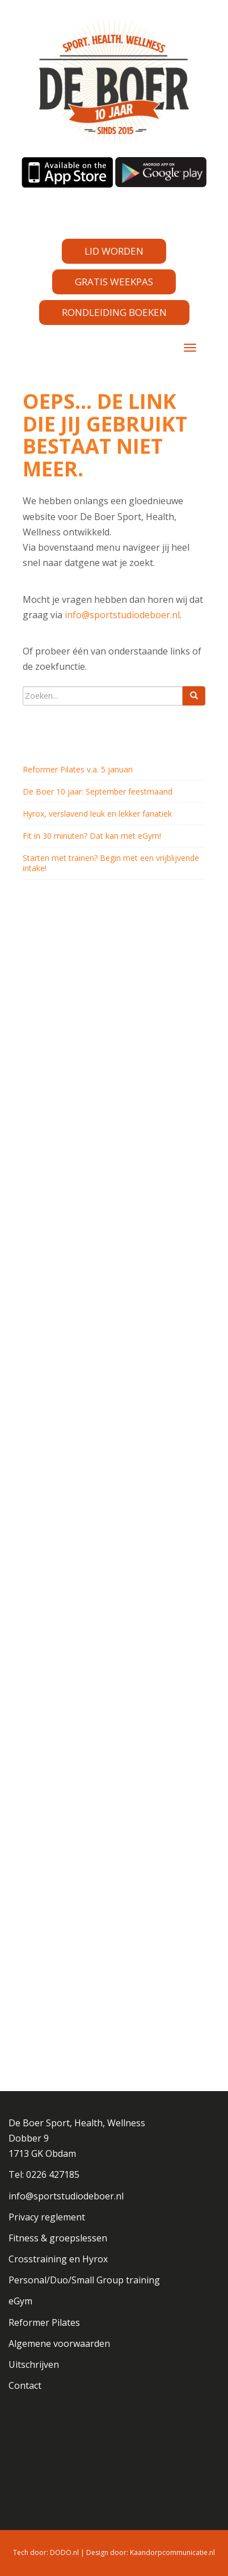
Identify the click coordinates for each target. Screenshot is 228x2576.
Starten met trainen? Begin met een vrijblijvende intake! (111, 862)
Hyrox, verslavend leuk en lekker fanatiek (97, 813)
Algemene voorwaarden (59, 2343)
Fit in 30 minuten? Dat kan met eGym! (92, 835)
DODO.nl (64, 2552)
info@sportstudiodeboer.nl (122, 615)
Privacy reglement (47, 2217)
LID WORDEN (114, 250)
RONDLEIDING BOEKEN (114, 312)
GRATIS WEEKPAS (114, 281)
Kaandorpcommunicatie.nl (172, 2552)
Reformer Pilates (44, 2322)
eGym (20, 2301)
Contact (25, 2385)
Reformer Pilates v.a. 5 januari (78, 769)
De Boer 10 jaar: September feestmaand (97, 791)
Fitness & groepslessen (58, 2238)
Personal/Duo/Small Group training (84, 2280)
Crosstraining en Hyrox (58, 2259)
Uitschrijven (34, 2364)
